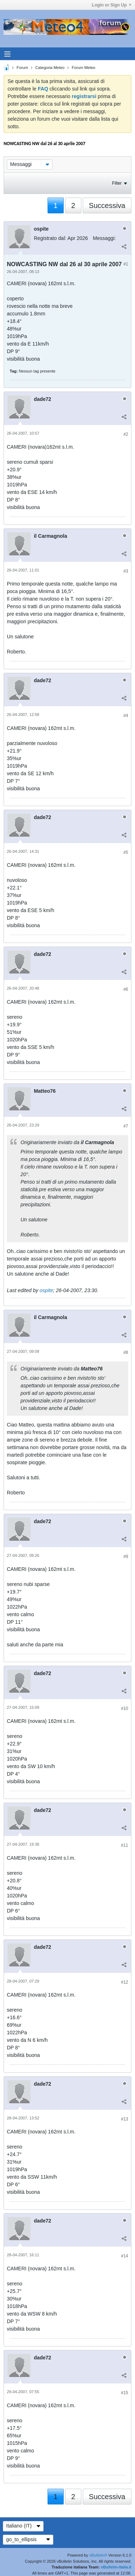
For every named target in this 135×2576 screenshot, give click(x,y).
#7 (125, 1126)
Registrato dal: (50, 238)
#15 (124, 2392)
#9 (125, 1556)
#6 (125, 989)
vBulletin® (98, 2555)
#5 (125, 852)
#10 (124, 1708)
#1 (125, 264)
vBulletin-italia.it (116, 2567)
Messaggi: (104, 238)
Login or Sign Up (111, 5)
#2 (125, 434)
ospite (46, 1290)
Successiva (107, 205)
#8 (125, 1352)
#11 (124, 1845)
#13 (124, 2119)
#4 (125, 715)
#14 (124, 2255)
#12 (124, 1982)
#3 (125, 571)
